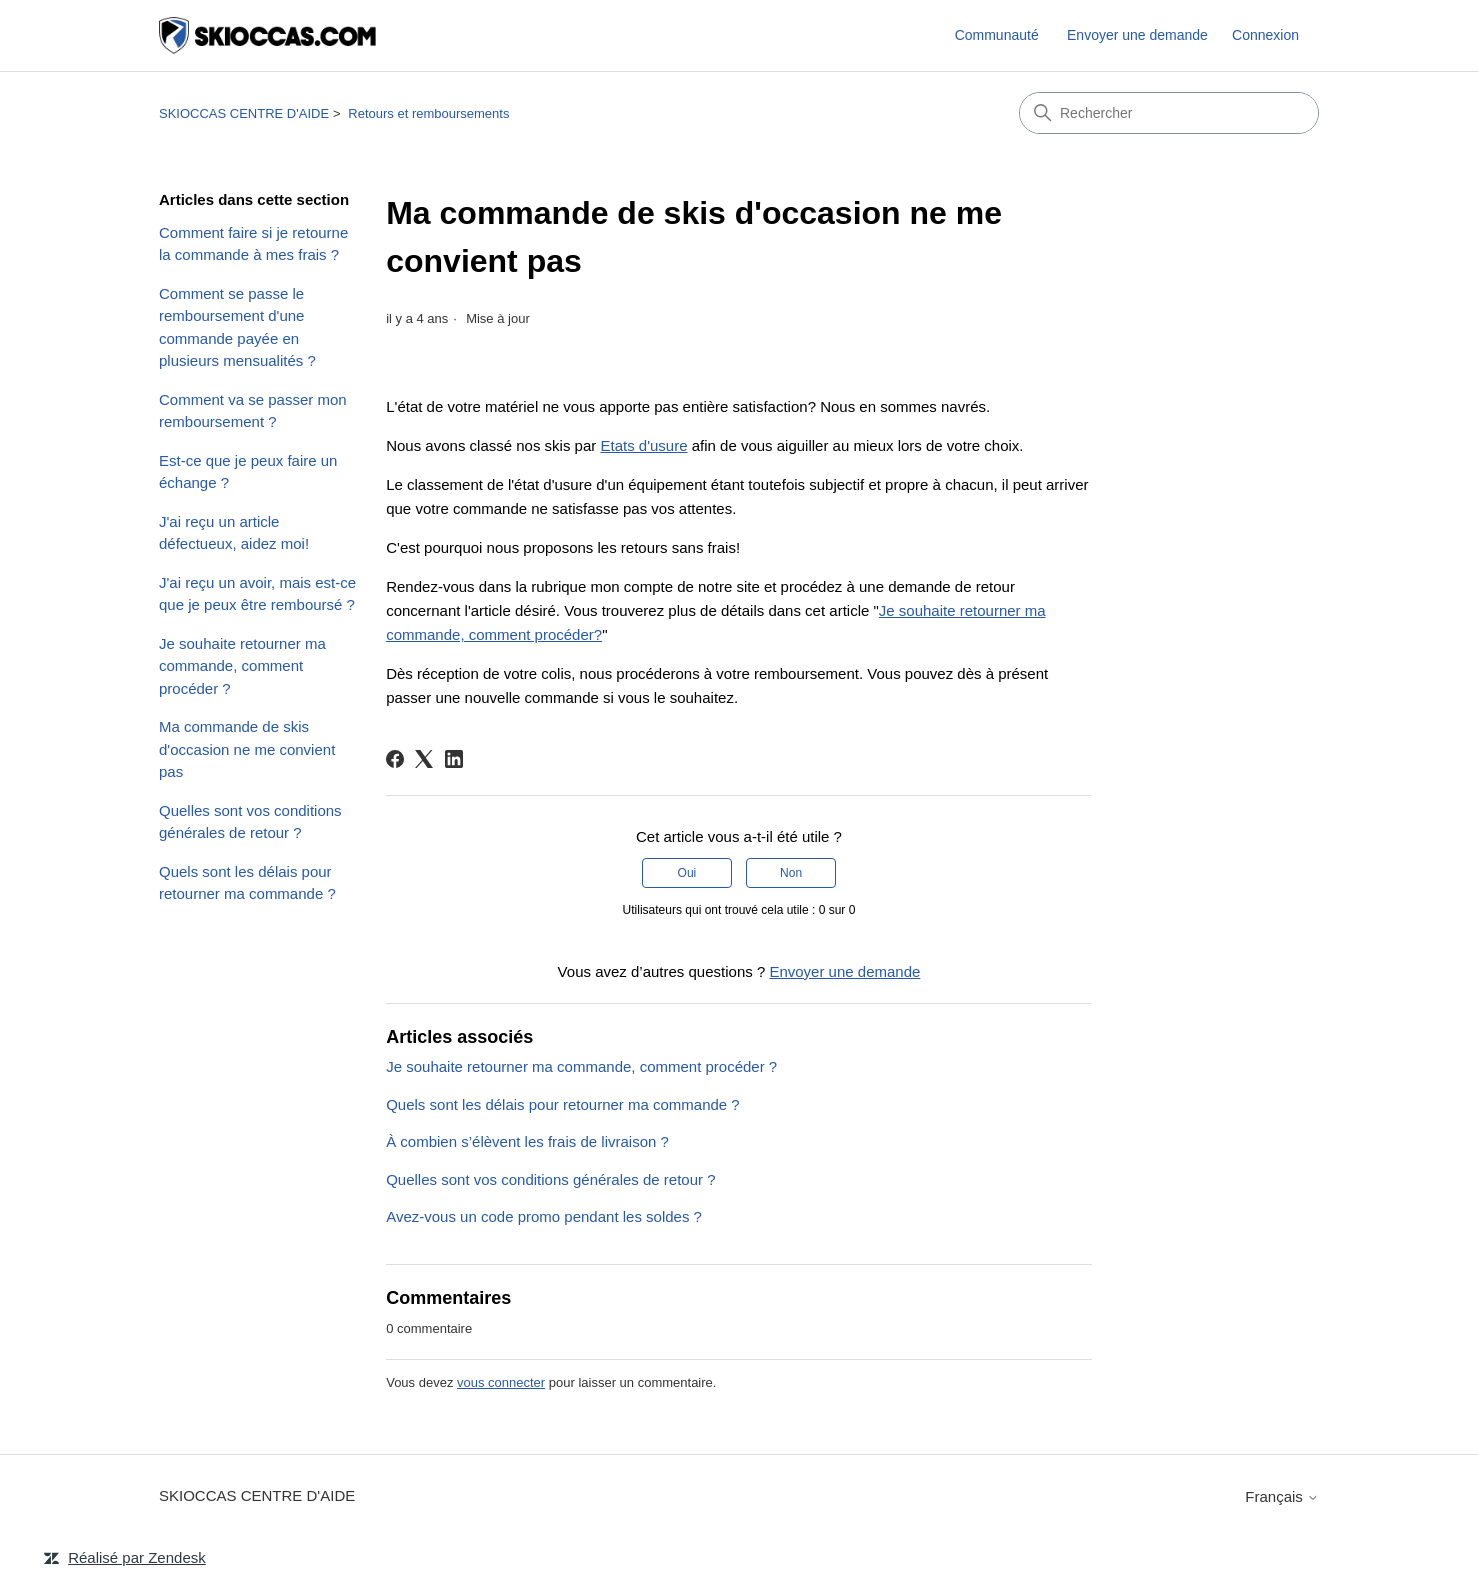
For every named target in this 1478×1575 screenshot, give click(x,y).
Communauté (997, 35)
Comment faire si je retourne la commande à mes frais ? (253, 244)
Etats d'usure (643, 445)
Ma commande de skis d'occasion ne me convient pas (247, 749)
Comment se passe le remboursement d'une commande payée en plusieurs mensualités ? (237, 327)
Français (1282, 1496)
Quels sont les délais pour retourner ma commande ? (247, 883)
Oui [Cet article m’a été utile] (687, 873)
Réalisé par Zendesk (137, 1557)
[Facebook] (395, 759)
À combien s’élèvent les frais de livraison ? (527, 1141)
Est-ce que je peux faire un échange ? (248, 472)
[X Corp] (424, 759)
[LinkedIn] (454, 759)
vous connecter (501, 1382)
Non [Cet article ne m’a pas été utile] (791, 873)
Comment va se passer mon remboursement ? (253, 411)
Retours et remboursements (428, 113)
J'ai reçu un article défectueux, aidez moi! (234, 533)
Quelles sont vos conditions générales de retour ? (250, 822)
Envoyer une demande (1137, 35)
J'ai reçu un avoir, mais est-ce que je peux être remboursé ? (257, 594)
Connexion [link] (1265, 35)
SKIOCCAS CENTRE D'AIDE (244, 113)
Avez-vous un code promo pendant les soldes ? (544, 1216)
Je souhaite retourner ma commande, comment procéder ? (242, 666)
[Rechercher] (1169, 113)
